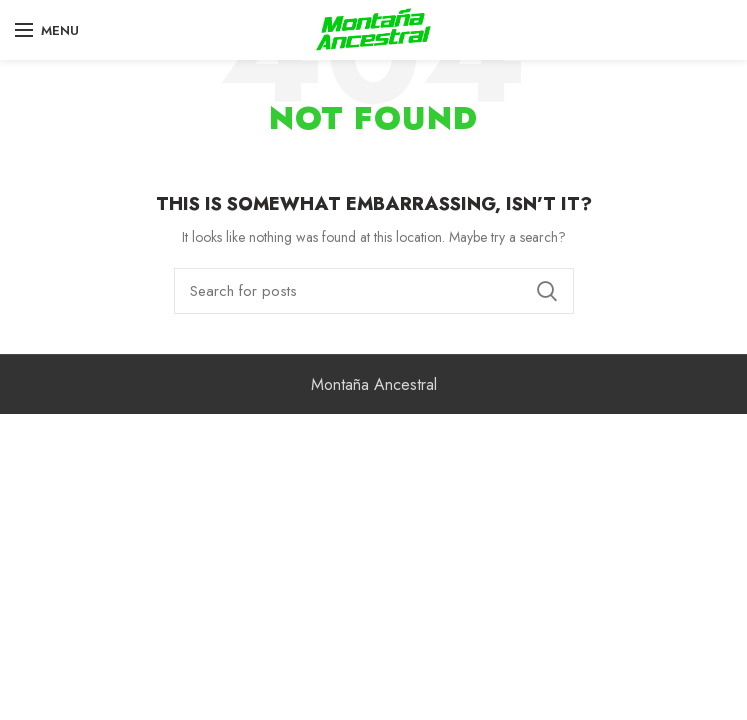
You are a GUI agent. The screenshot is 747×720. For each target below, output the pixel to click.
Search (547, 291)
